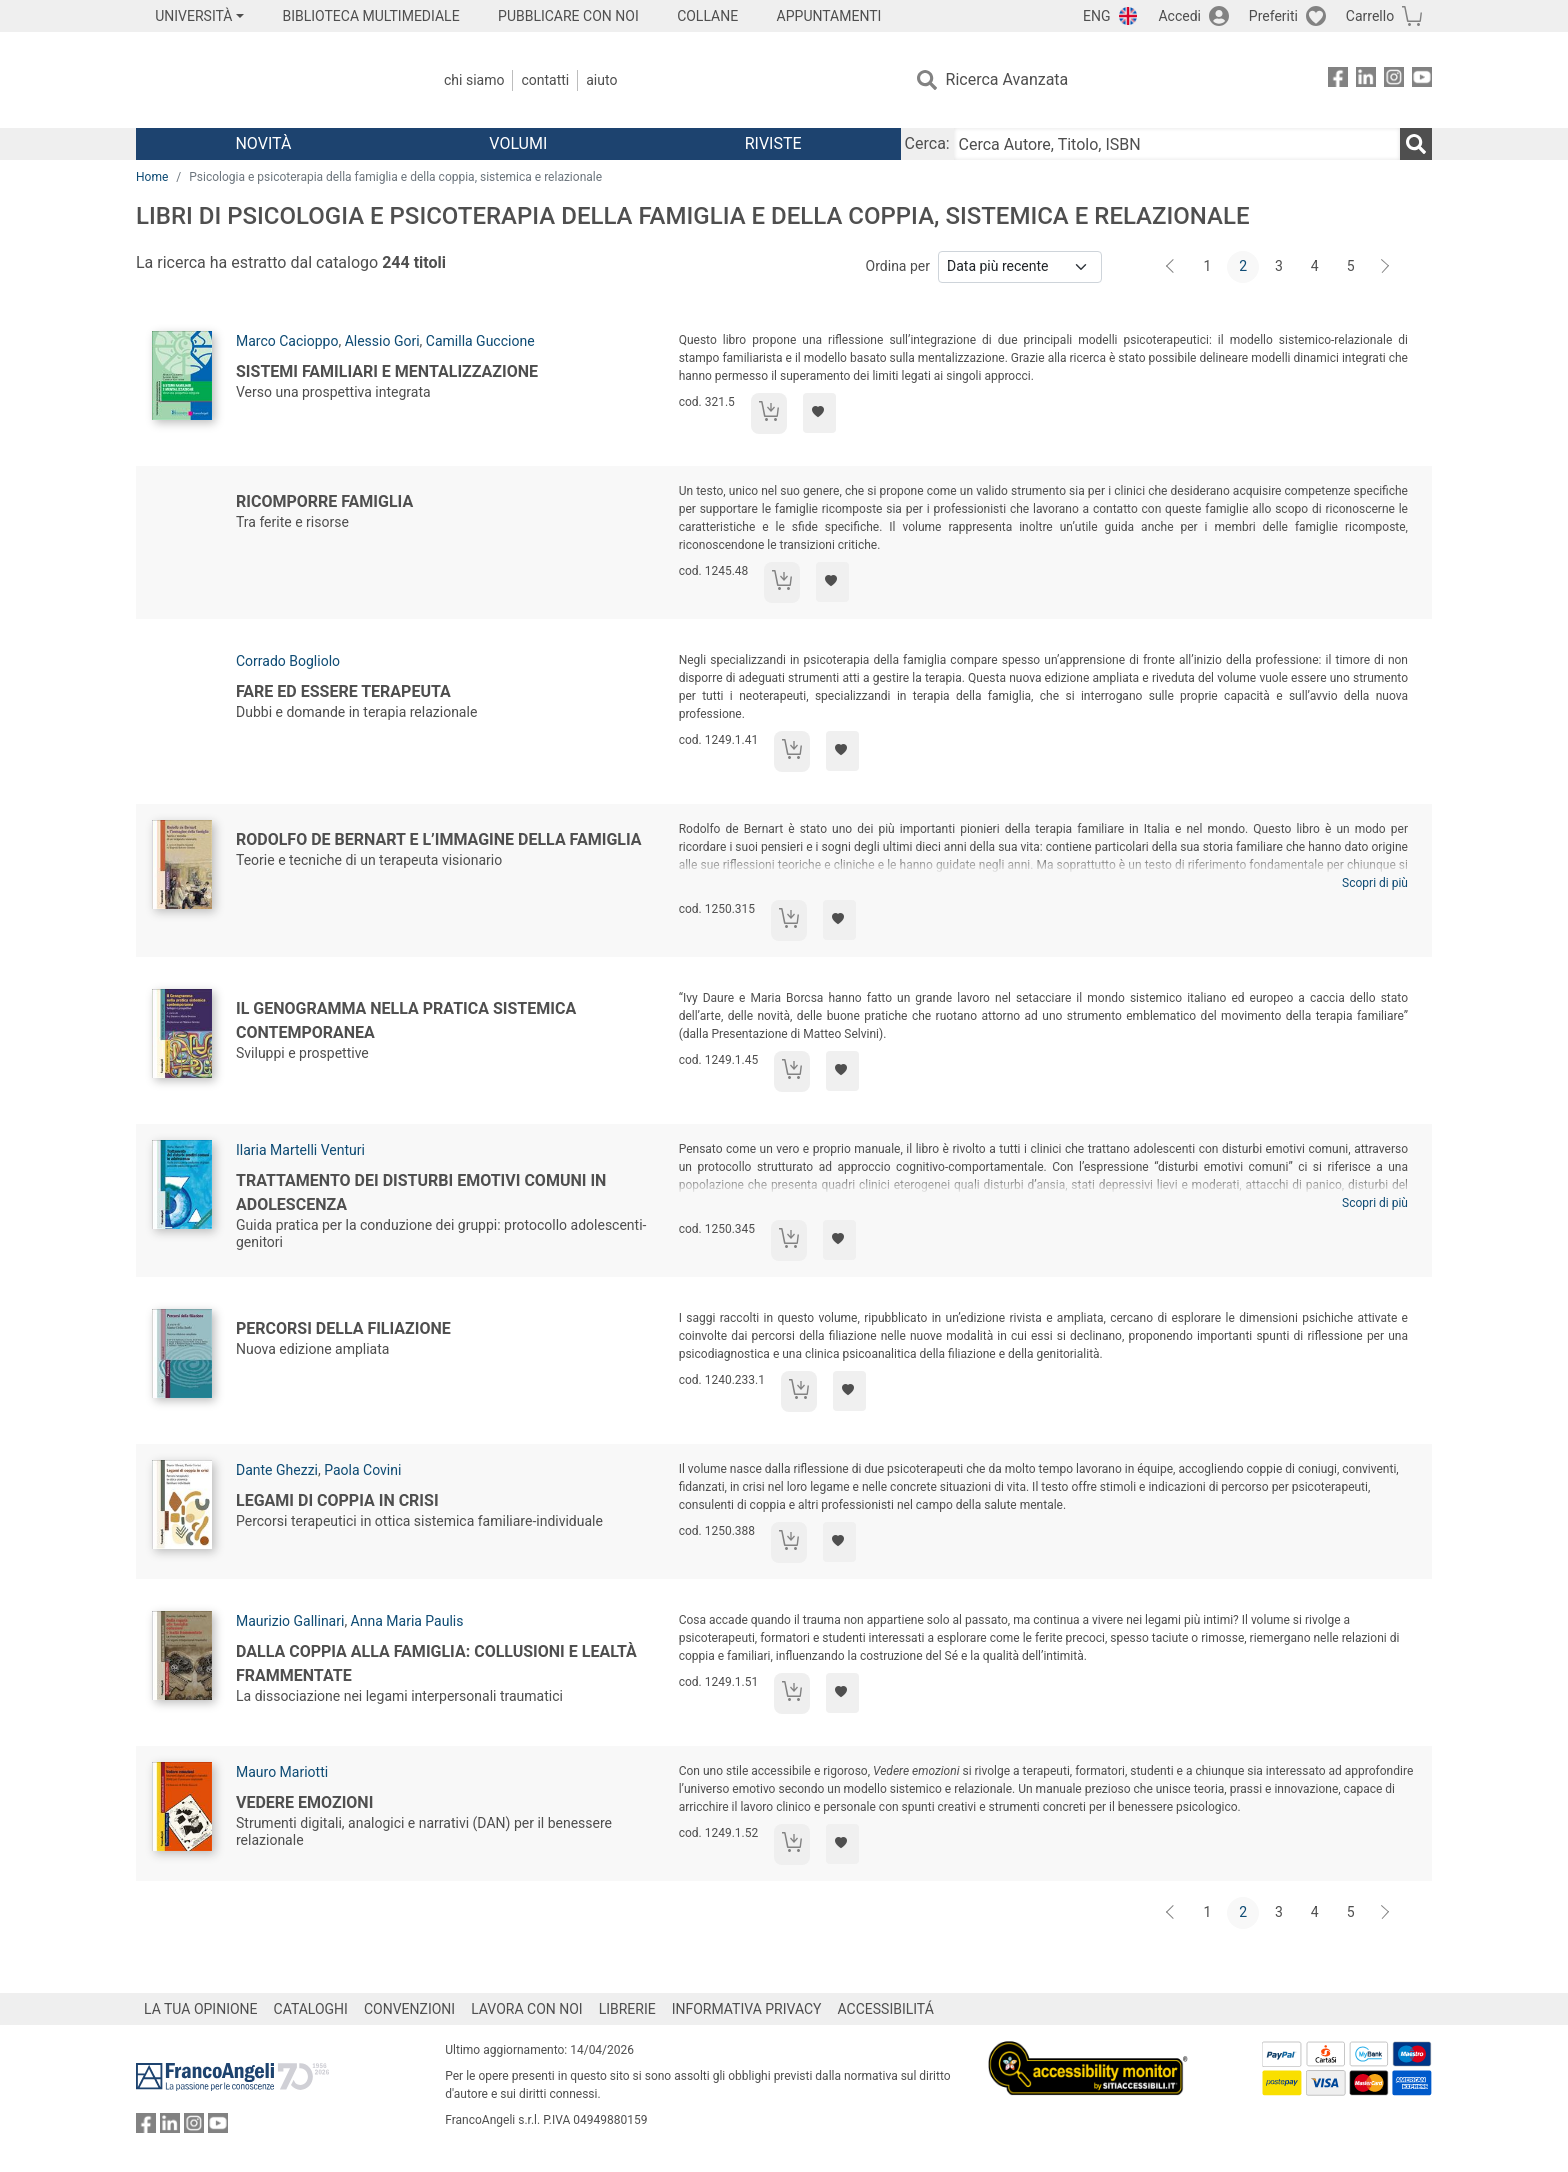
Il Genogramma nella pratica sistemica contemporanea (406, 1020)
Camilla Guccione (480, 341)
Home (152, 177)
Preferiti (1273, 16)
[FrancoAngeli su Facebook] (1338, 80)
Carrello (1370, 16)
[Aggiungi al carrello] (769, 413)
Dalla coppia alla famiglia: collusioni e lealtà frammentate (436, 1663)
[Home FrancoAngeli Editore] (268, 80)
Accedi (1179, 16)
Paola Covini (362, 1470)
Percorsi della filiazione (343, 1328)
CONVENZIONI (409, 2009)
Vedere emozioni (304, 1802)
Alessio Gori (382, 341)
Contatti (545, 80)
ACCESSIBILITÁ (886, 2009)
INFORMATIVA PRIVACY (747, 2009)
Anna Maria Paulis (407, 1621)
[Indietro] (1172, 267)
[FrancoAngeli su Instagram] (1394, 80)
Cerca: (927, 143)
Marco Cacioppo (287, 341)
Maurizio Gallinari (290, 1621)
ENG (1096, 16)
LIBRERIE (627, 2009)
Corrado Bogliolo (288, 661)
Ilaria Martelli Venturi (300, 1150)
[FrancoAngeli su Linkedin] (1366, 80)
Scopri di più (1375, 883)
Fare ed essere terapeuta (343, 691)
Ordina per (898, 266)
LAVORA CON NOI (527, 2009)
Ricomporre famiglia (324, 501)
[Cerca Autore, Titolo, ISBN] (1177, 144)
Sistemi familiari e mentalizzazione (387, 371)
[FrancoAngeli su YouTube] (1422, 80)
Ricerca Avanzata (1007, 79)
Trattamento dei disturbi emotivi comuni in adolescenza (421, 1192)
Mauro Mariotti (282, 1772)
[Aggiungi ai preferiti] (819, 413)
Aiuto (601, 80)
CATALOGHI (311, 2009)
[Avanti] (1386, 267)
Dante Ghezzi (277, 1470)
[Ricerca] (1416, 144)
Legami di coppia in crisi (337, 1500)
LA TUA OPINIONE (201, 2009)
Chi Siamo (474, 80)
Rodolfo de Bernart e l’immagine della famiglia (439, 839)
